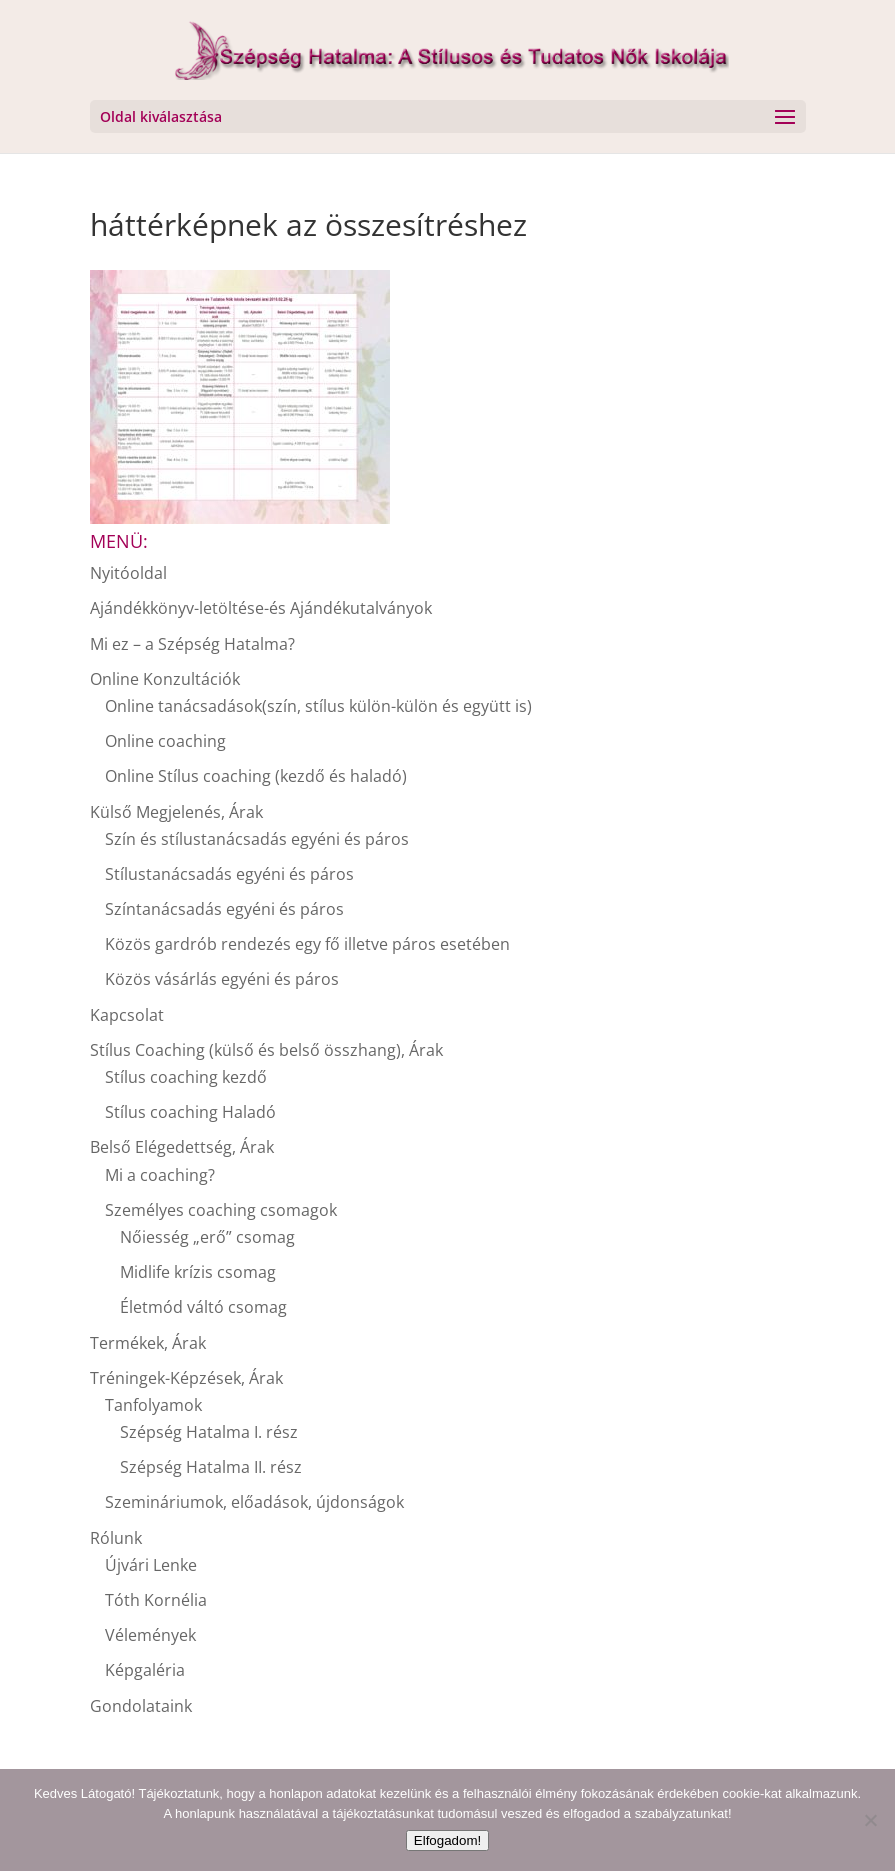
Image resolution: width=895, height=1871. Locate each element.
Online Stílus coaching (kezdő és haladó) (256, 776)
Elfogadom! (447, 1840)
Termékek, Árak (148, 1343)
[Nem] (870, 1820)
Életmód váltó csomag (203, 1307)
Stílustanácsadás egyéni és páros (229, 874)
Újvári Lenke (151, 1565)
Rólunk (116, 1538)
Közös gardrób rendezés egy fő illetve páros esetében (307, 944)
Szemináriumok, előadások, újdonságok (254, 1502)
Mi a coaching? (160, 1175)
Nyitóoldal (128, 573)
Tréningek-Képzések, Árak (186, 1378)
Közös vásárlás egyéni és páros (222, 979)
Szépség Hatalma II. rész (211, 1467)
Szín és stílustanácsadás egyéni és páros (257, 839)
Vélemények (150, 1635)
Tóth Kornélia (156, 1600)
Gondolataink (141, 1706)
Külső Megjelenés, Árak (176, 812)
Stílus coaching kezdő (186, 1077)
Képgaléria (145, 1670)
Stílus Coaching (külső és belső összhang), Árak (266, 1050)
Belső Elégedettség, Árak (182, 1147)
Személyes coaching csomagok (221, 1210)
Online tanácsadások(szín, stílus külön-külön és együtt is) (318, 706)
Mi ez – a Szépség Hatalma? (192, 644)
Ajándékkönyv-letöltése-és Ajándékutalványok (261, 608)
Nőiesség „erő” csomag (207, 1237)
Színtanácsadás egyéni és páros (224, 909)
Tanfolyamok (153, 1405)
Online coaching (165, 741)
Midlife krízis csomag (198, 1272)
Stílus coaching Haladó (190, 1112)
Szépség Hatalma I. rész (209, 1432)
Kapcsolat (127, 1015)
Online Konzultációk (165, 679)
